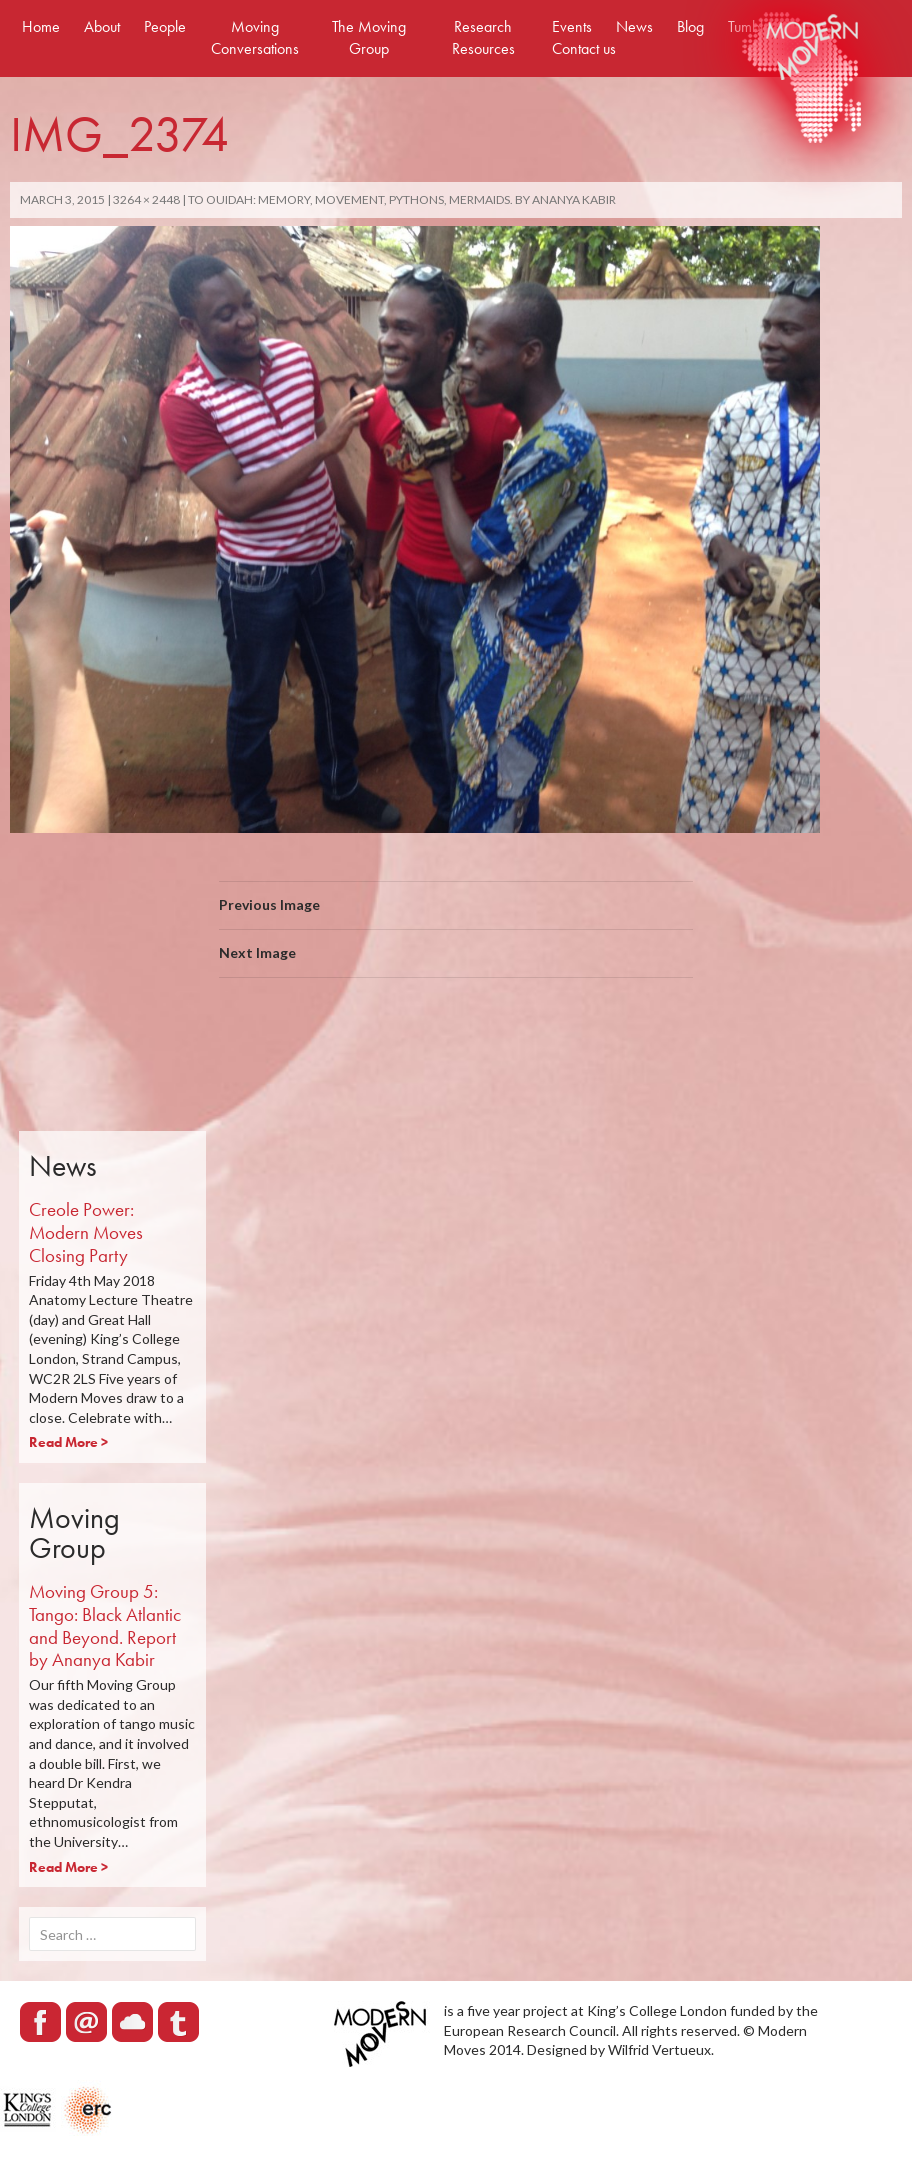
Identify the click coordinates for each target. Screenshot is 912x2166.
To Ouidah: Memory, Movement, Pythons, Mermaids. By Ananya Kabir (402, 199)
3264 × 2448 (146, 199)
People (165, 26)
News (634, 26)
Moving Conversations (255, 37)
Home (41, 26)
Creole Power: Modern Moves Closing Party (86, 1232)
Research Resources (483, 37)
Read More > (68, 1442)
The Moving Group (369, 37)
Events (572, 26)
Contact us (584, 48)
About (102, 26)
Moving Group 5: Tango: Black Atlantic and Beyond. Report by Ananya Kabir (105, 1625)
